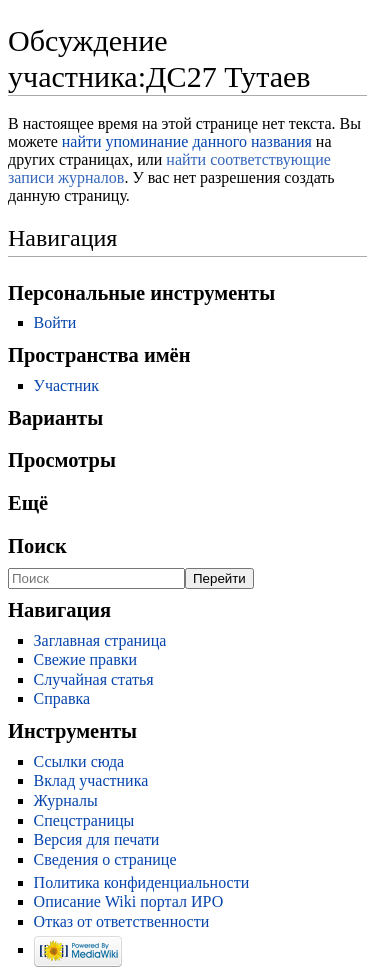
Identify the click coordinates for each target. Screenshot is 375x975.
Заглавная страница (100, 640)
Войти (55, 322)
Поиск (37, 546)
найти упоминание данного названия (187, 141)
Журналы (66, 800)
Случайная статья (94, 679)
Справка (62, 698)
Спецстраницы (84, 820)
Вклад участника (91, 780)
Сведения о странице (105, 859)
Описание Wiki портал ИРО (129, 901)
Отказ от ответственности (122, 921)
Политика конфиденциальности (142, 882)
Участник (66, 385)
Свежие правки (86, 659)
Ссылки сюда (79, 761)
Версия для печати (97, 839)
